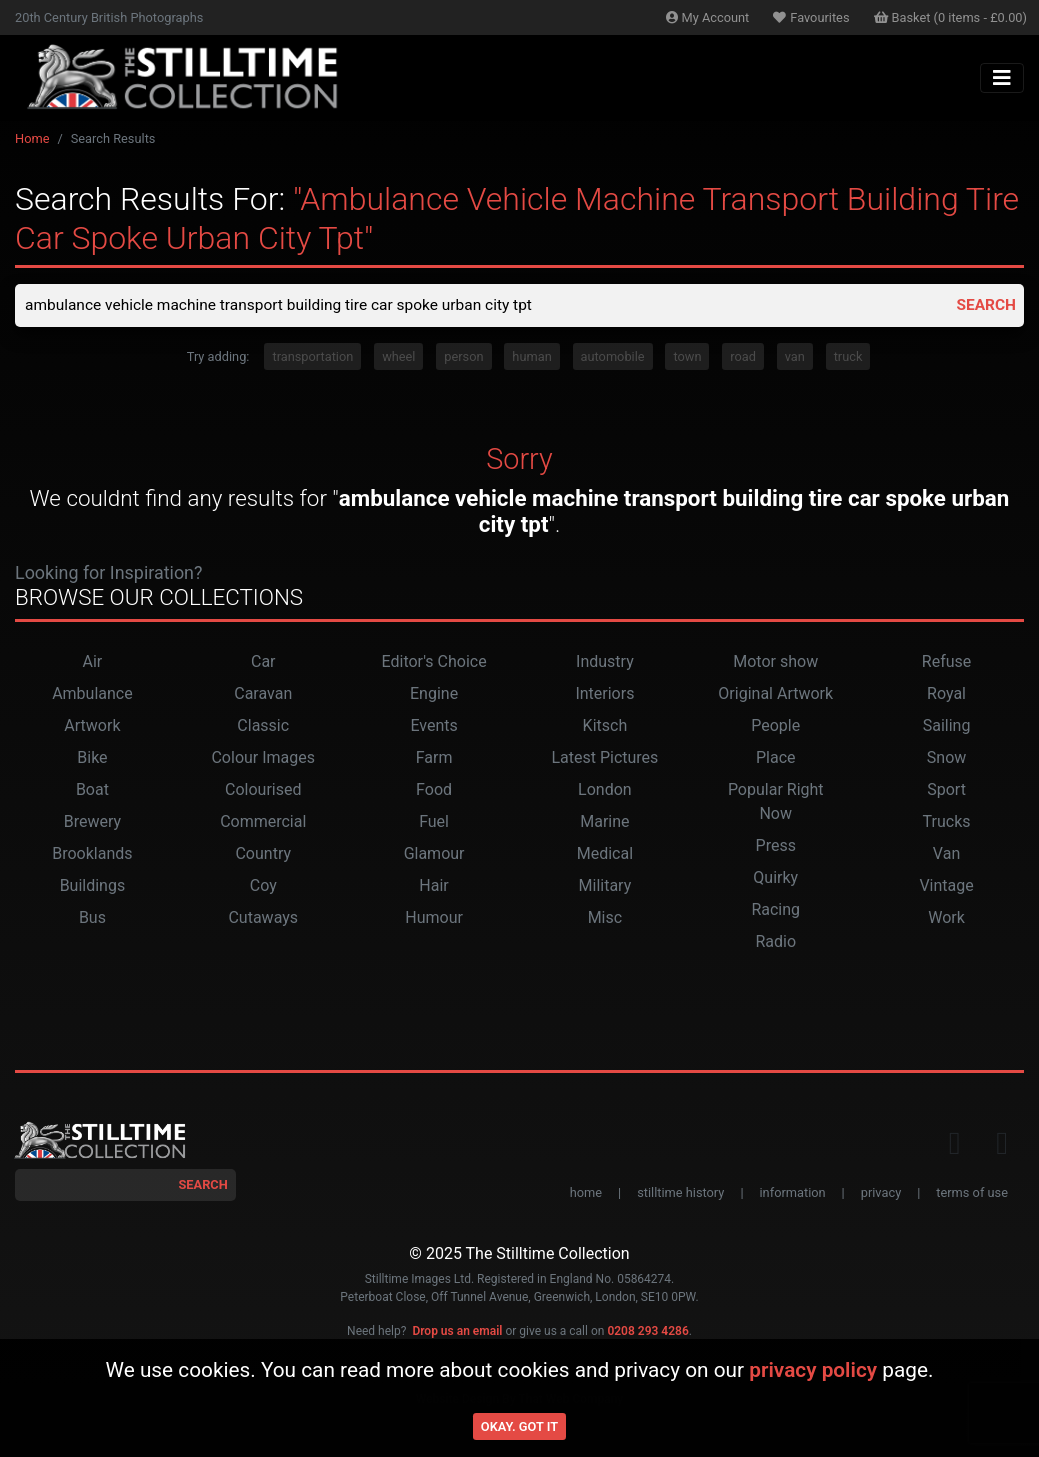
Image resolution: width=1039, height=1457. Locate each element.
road (743, 357)
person (463, 357)
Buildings (93, 886)
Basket (951, 17)
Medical (605, 854)
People (775, 726)
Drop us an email (457, 1332)
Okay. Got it (519, 1426)
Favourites (811, 17)
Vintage (946, 886)
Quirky (775, 878)
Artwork (92, 726)
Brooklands (92, 854)
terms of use (972, 1193)
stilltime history (680, 1193)
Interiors (604, 694)
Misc (605, 918)
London (605, 790)
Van (946, 854)
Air (93, 662)
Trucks (947, 822)
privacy (881, 1193)
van (795, 357)
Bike (92, 758)
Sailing (947, 726)
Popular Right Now (776, 802)
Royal (946, 694)
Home (32, 138)
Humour (434, 918)
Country (263, 854)
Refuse (946, 662)
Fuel (434, 822)
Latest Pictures (604, 758)
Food (434, 790)
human (531, 357)
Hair (433, 886)
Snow (946, 758)
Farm (434, 758)
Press (776, 846)
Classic (263, 726)
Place (776, 758)
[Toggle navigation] (1002, 78)
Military (605, 886)
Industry (605, 662)
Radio (775, 942)
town (687, 357)
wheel (398, 357)
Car (263, 662)
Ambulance (92, 694)
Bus (92, 918)
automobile (613, 357)
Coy (263, 886)
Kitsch (605, 726)
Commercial (263, 822)
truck (848, 357)
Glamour (434, 854)
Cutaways (263, 918)
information (793, 1193)
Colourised (263, 790)
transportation (312, 357)
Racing (775, 910)
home (586, 1193)
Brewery (92, 822)
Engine (434, 694)
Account (708, 17)
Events (433, 726)
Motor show (775, 662)
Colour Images (263, 758)
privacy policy (813, 1370)
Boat (92, 790)
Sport (946, 790)
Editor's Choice (434, 662)
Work (946, 918)
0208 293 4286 (647, 1332)
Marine (604, 822)
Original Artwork (775, 694)
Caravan (263, 694)
